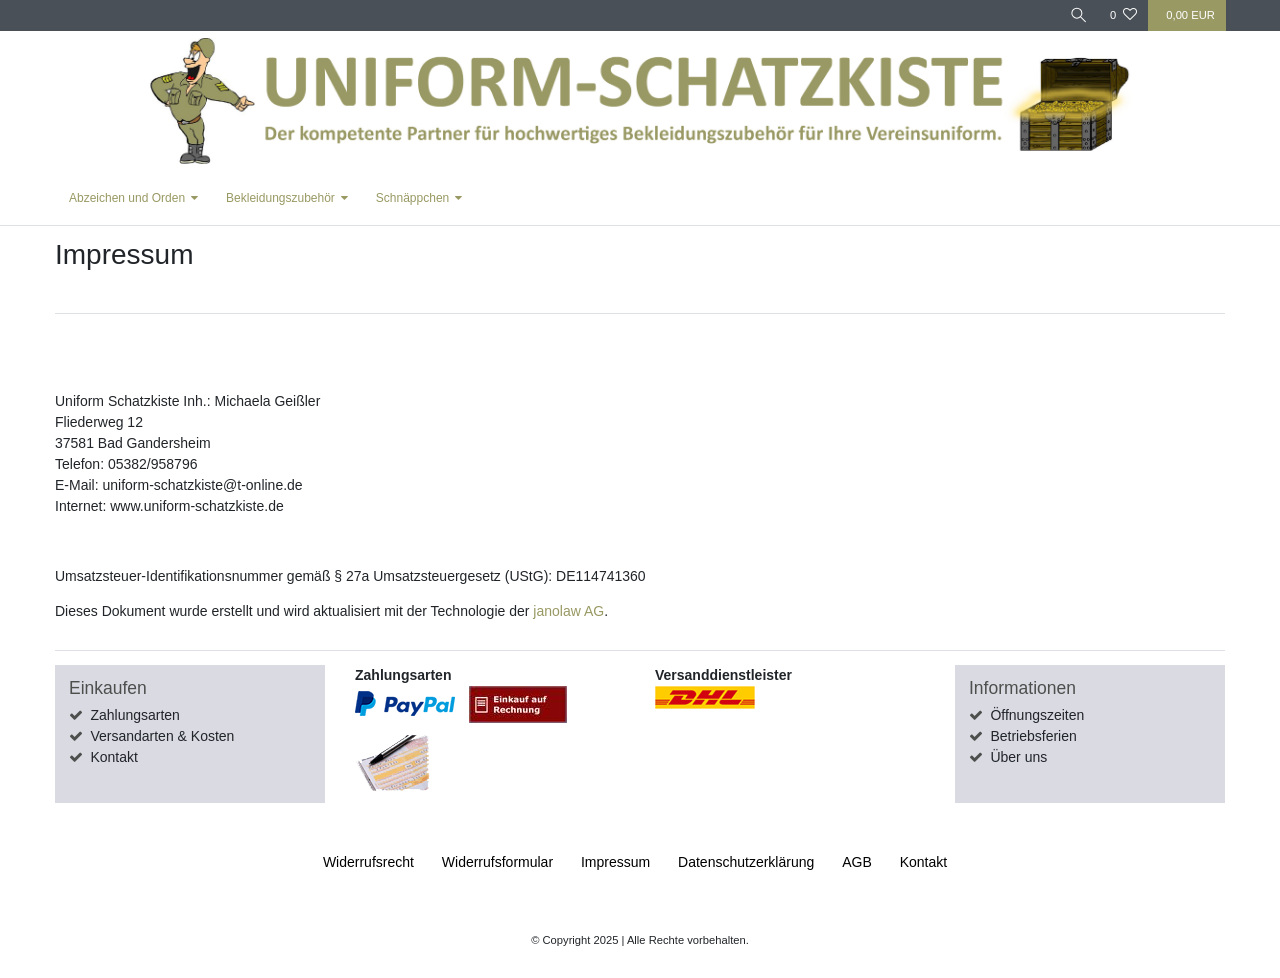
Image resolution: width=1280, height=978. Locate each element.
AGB (857, 862)
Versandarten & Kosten (162, 736)
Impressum (615, 862)
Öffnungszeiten (1037, 715)
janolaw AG (568, 611)
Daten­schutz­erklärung (746, 862)
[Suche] (1079, 15)
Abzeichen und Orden (127, 198)
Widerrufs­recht (368, 862)
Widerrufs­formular (497, 862)
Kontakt (113, 757)
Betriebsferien (1033, 736)
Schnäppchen (412, 198)
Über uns (1018, 757)
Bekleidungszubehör (280, 198)
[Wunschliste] (1123, 15)
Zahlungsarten (135, 715)
